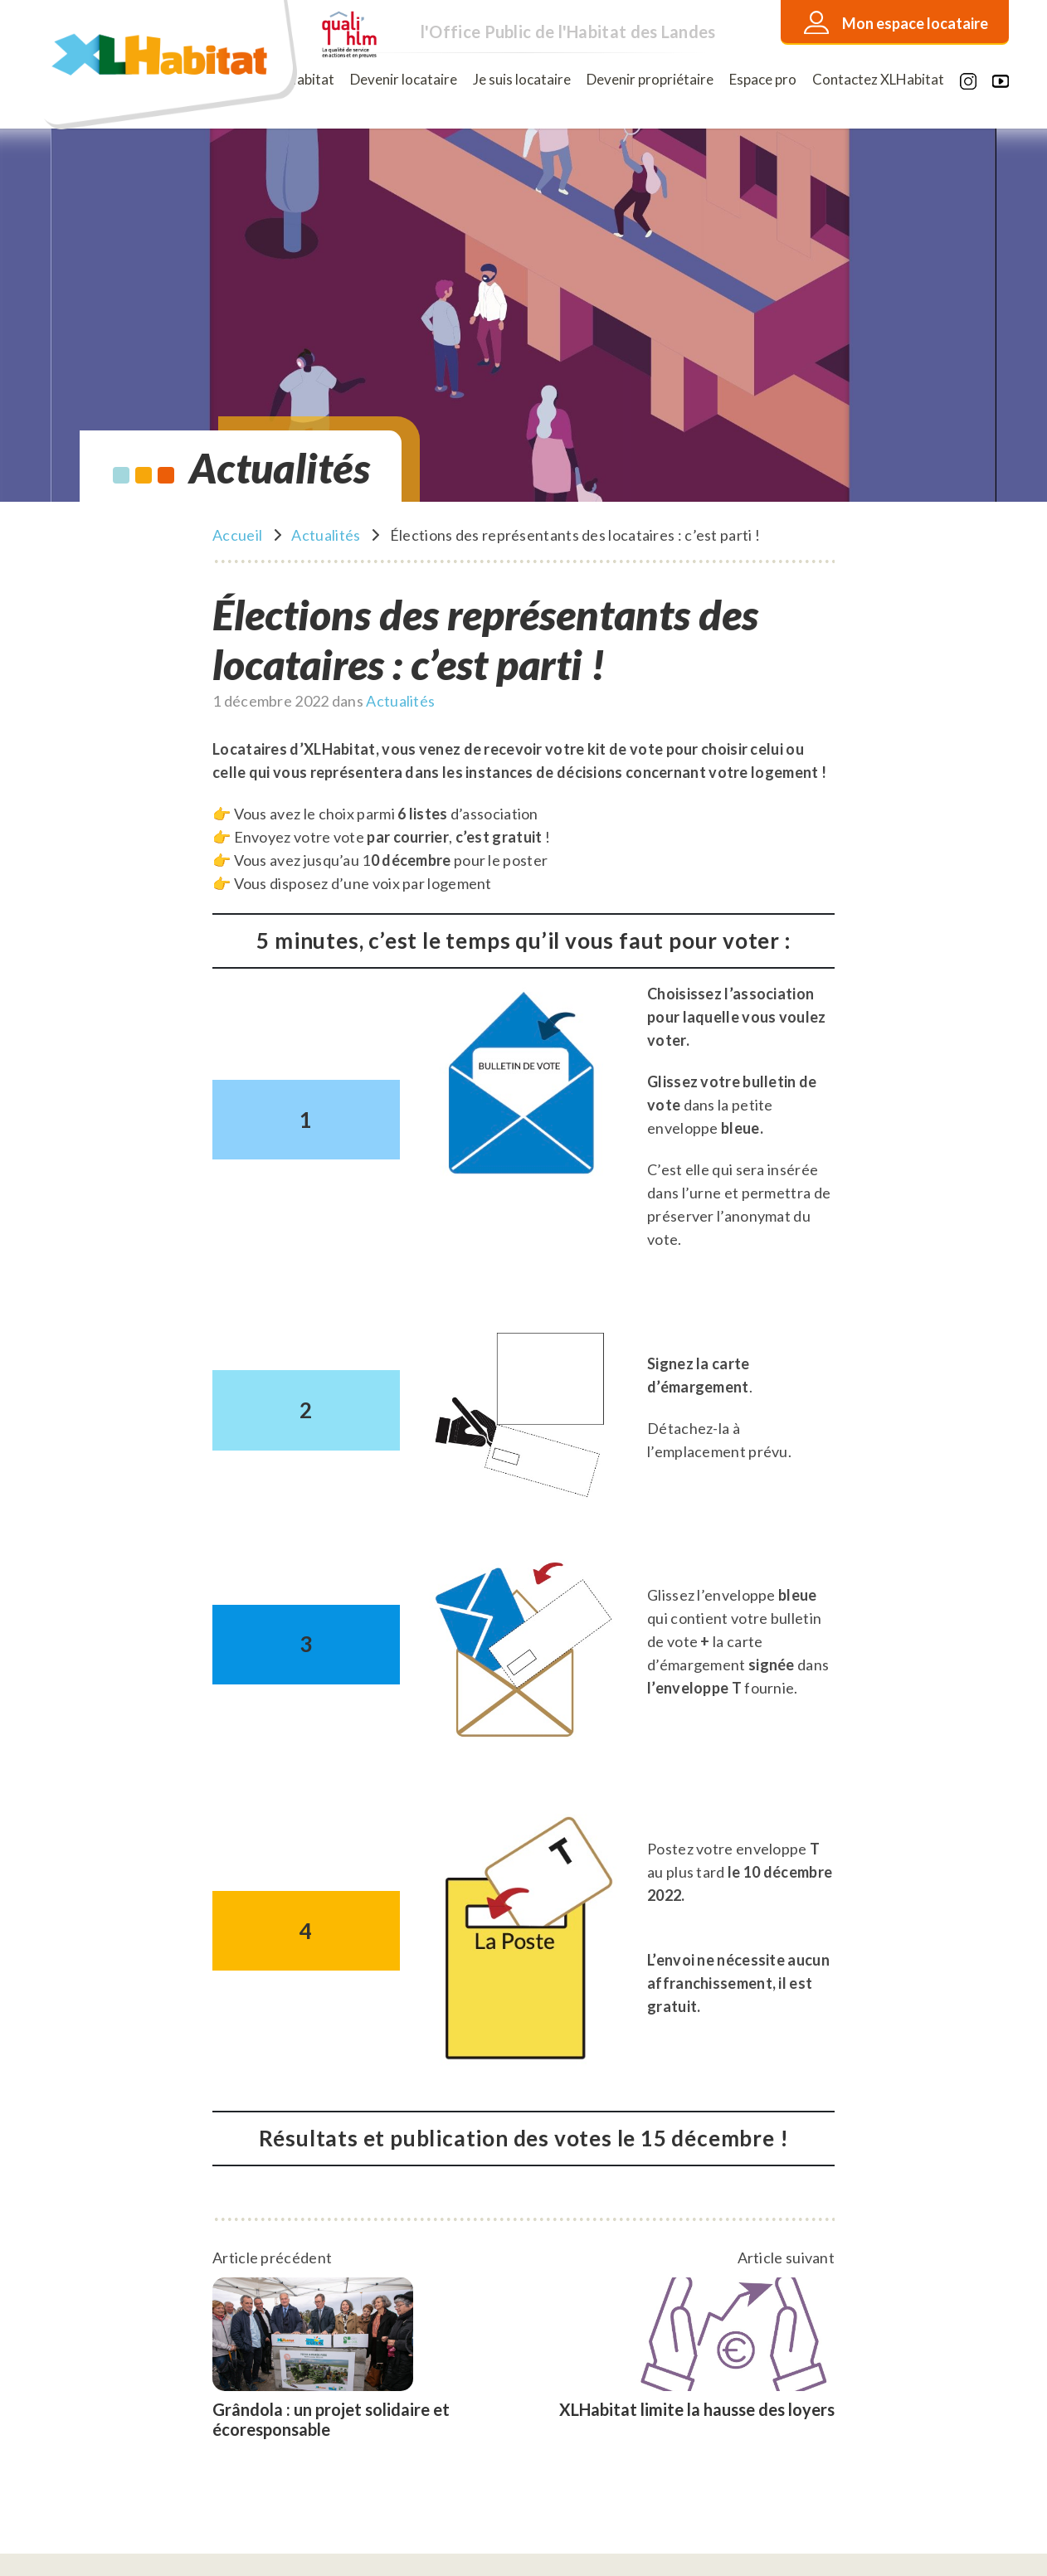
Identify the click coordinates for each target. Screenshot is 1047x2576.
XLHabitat (302, 79)
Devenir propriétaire (650, 79)
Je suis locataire (522, 79)
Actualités (325, 535)
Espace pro (762, 79)
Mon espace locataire (915, 23)
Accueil (237, 535)
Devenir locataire (403, 79)
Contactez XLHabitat (878, 79)
